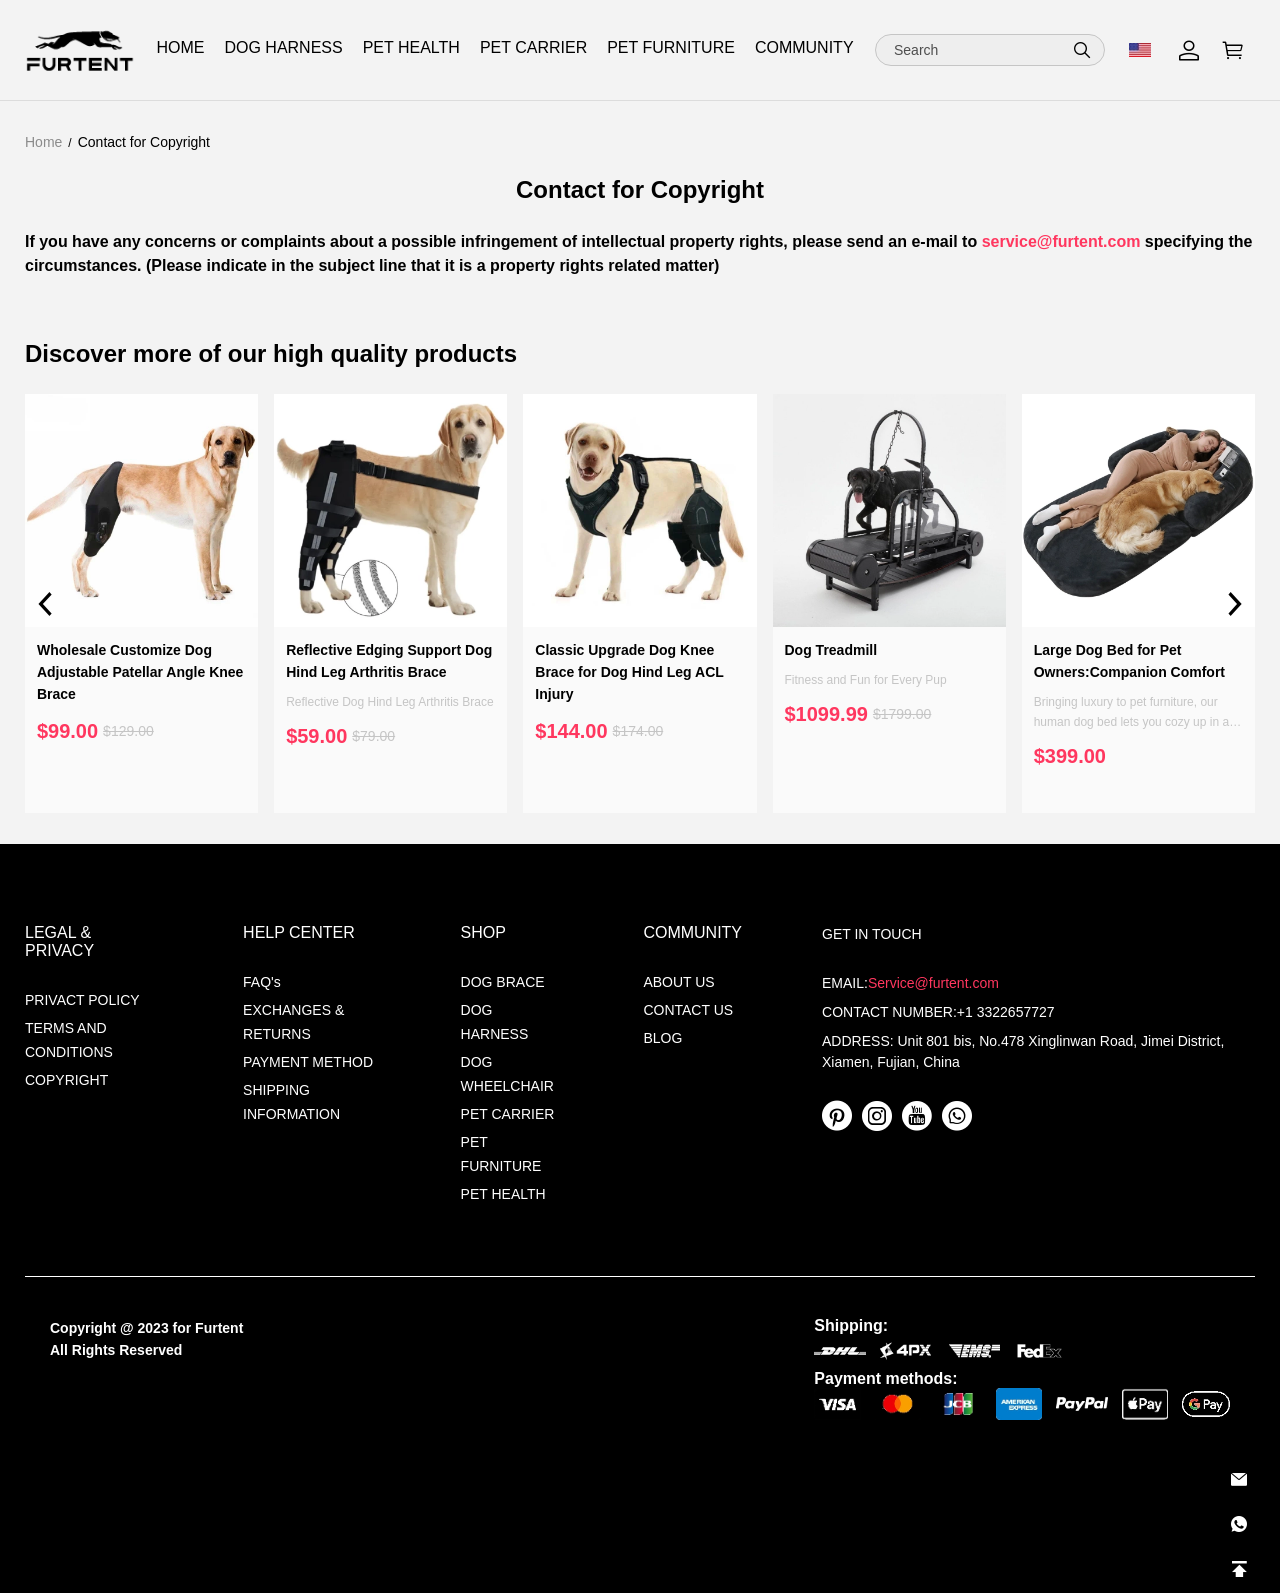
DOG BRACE (503, 982)
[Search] (990, 50)
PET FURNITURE (501, 1154)
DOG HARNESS (495, 1022)
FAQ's (262, 982)
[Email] (1239, 1479)
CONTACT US (688, 1010)
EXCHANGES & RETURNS (293, 1022)
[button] (1082, 50)
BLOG (662, 1038)
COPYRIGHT (66, 1080)
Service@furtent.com (933, 983)
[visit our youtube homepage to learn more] (917, 1116)
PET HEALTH (503, 1194)
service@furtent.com (1061, 241)
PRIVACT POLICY (82, 1000)
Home (43, 142)
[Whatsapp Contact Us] (1239, 1524)
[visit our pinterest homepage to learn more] (837, 1116)
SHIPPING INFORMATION (291, 1102)
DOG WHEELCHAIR (507, 1074)
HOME (180, 47)
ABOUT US (678, 982)
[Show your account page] (1189, 50)
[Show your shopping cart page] (1233, 50)
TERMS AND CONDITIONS (69, 1040)
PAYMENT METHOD (308, 1062)
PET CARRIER (533, 47)
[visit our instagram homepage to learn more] (877, 1116)
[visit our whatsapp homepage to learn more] (957, 1116)
